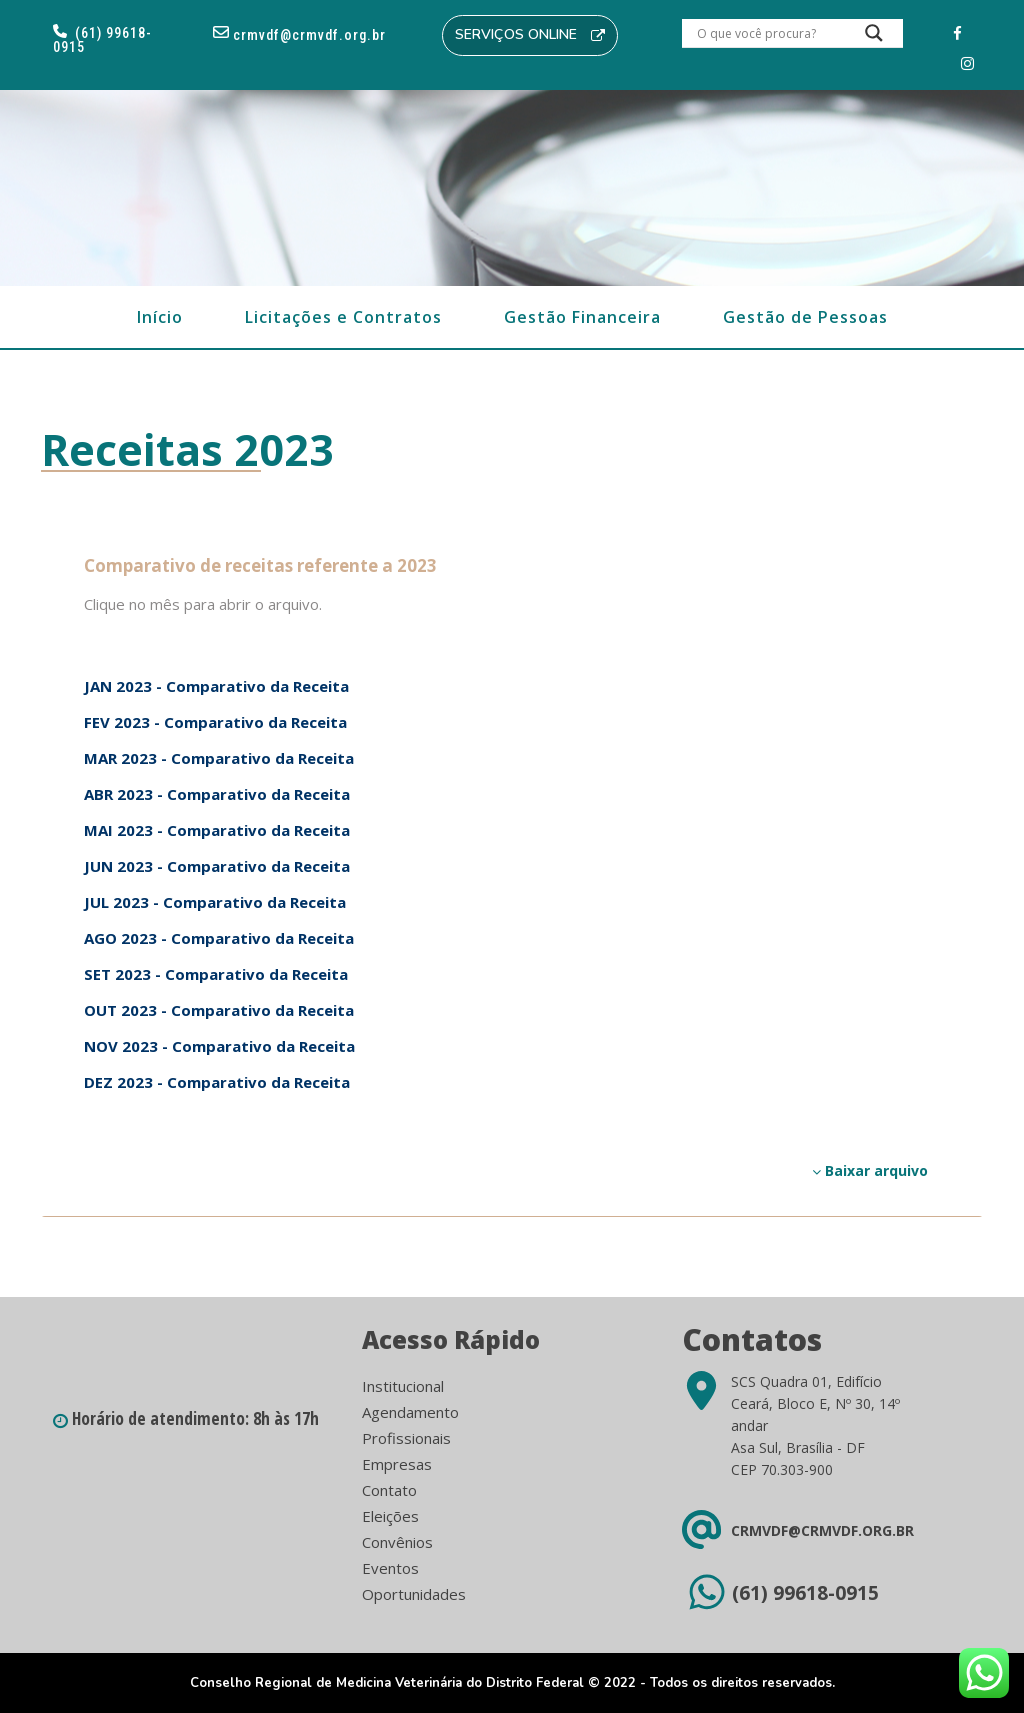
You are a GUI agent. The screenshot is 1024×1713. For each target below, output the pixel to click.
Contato (389, 1490)
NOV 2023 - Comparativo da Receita (219, 1046)
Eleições (390, 1516)
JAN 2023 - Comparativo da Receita (216, 686)
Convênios (397, 1542)
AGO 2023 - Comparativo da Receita (219, 938)
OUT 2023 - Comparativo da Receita (219, 1010)
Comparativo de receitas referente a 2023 (260, 565)
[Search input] (768, 33)
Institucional (403, 1386)
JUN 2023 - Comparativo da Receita (217, 866)
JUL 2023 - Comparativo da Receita (215, 902)
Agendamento (410, 1412)
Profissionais (406, 1438)
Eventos (390, 1568)
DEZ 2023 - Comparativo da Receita (217, 1082)
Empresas (397, 1464)
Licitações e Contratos (343, 317)
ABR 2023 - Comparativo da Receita (217, 794)
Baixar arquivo (870, 1170)
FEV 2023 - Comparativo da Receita (215, 722)
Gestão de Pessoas (805, 317)
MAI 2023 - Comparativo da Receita (217, 830)
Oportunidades (414, 1594)
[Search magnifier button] (874, 38)
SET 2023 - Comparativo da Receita (216, 974)
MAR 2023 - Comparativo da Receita (219, 758)
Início (160, 317)
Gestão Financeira (582, 317)
